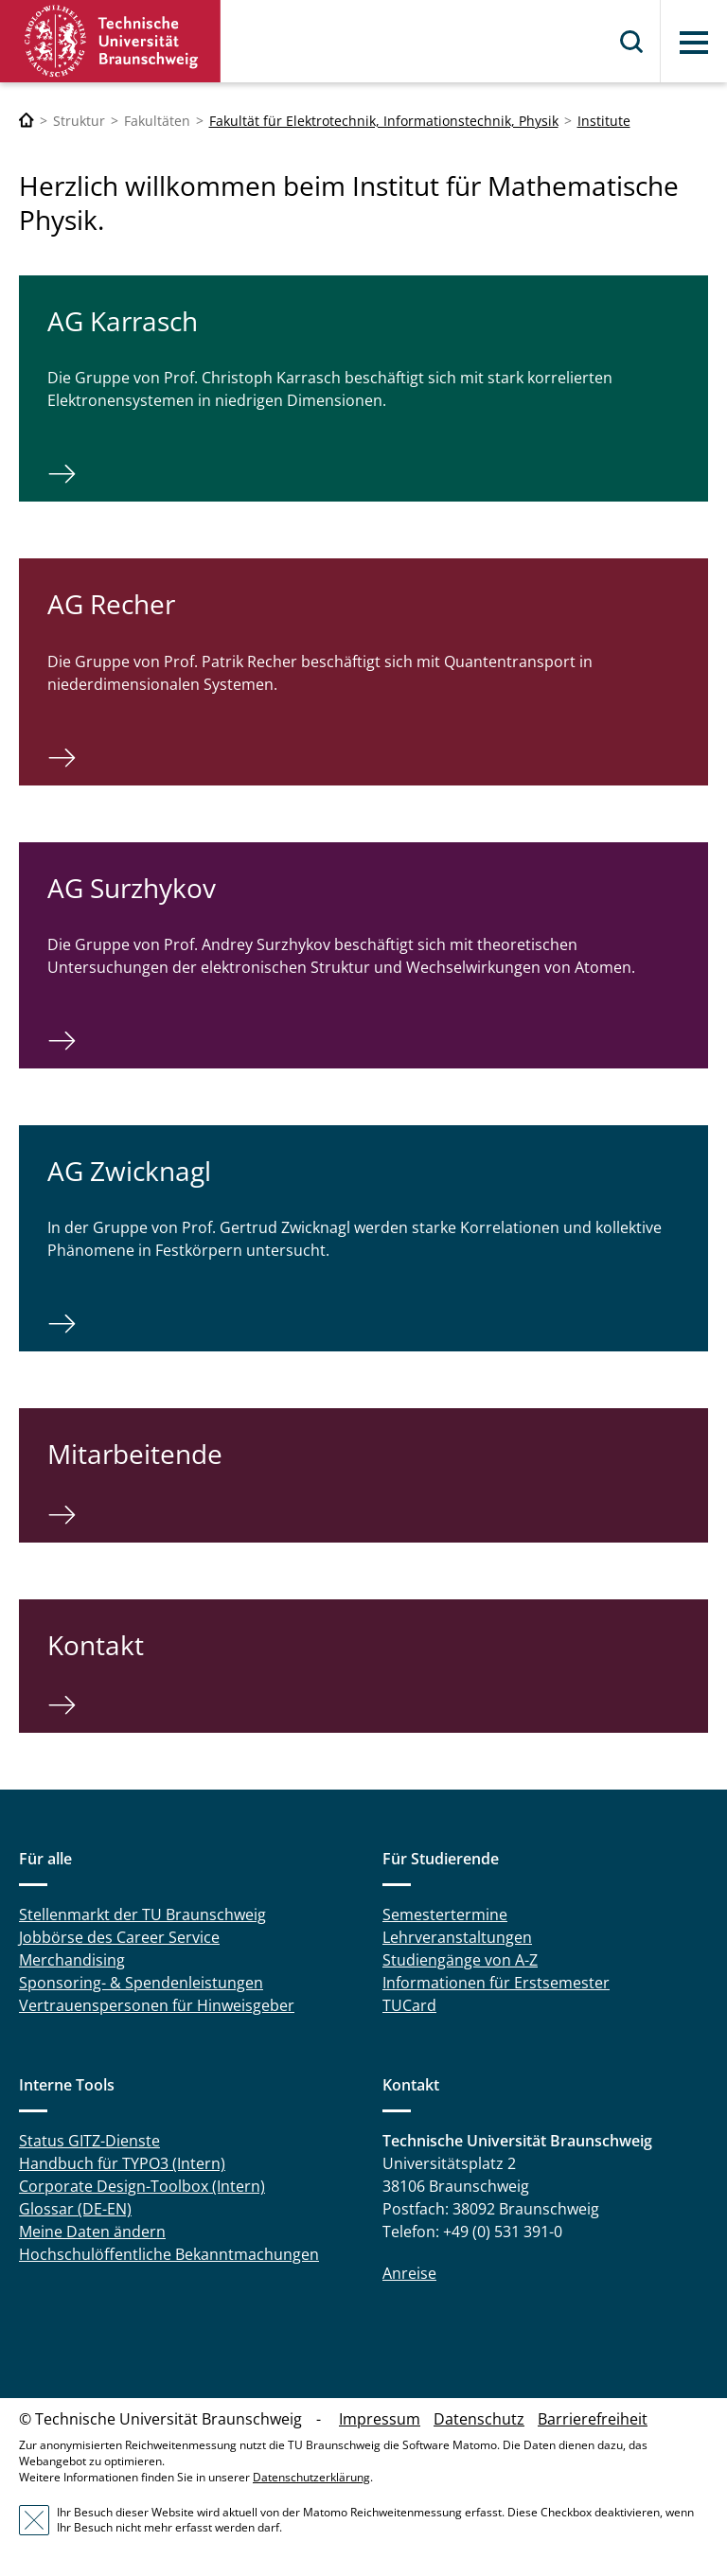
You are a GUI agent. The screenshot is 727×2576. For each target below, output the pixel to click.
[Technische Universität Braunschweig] (26, 121)
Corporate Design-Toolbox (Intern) (142, 2186)
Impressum (379, 2418)
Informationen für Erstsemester (496, 1982)
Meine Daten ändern (92, 2231)
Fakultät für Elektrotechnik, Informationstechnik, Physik (384, 121)
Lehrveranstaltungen (457, 1937)
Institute (603, 121)
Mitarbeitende (134, 1454)
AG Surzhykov (131, 888)
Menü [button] (694, 42)
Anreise (409, 2273)
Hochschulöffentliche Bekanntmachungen (169, 2254)
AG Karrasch (122, 321)
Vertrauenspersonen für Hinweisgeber (156, 2005)
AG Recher (111, 604)
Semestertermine (444, 1914)
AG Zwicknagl (129, 1171)
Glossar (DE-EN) (75, 2208)
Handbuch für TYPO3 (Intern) (122, 2163)
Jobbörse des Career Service (119, 1937)
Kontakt (95, 1645)
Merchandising (72, 1960)
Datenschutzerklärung (311, 2477)
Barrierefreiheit (592, 2418)
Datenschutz (479, 2418)
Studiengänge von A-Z (460, 1960)
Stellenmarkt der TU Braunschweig (142, 1914)
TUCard (409, 2005)
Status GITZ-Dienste (89, 2140)
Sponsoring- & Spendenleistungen (141, 1982)
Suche (632, 41)
